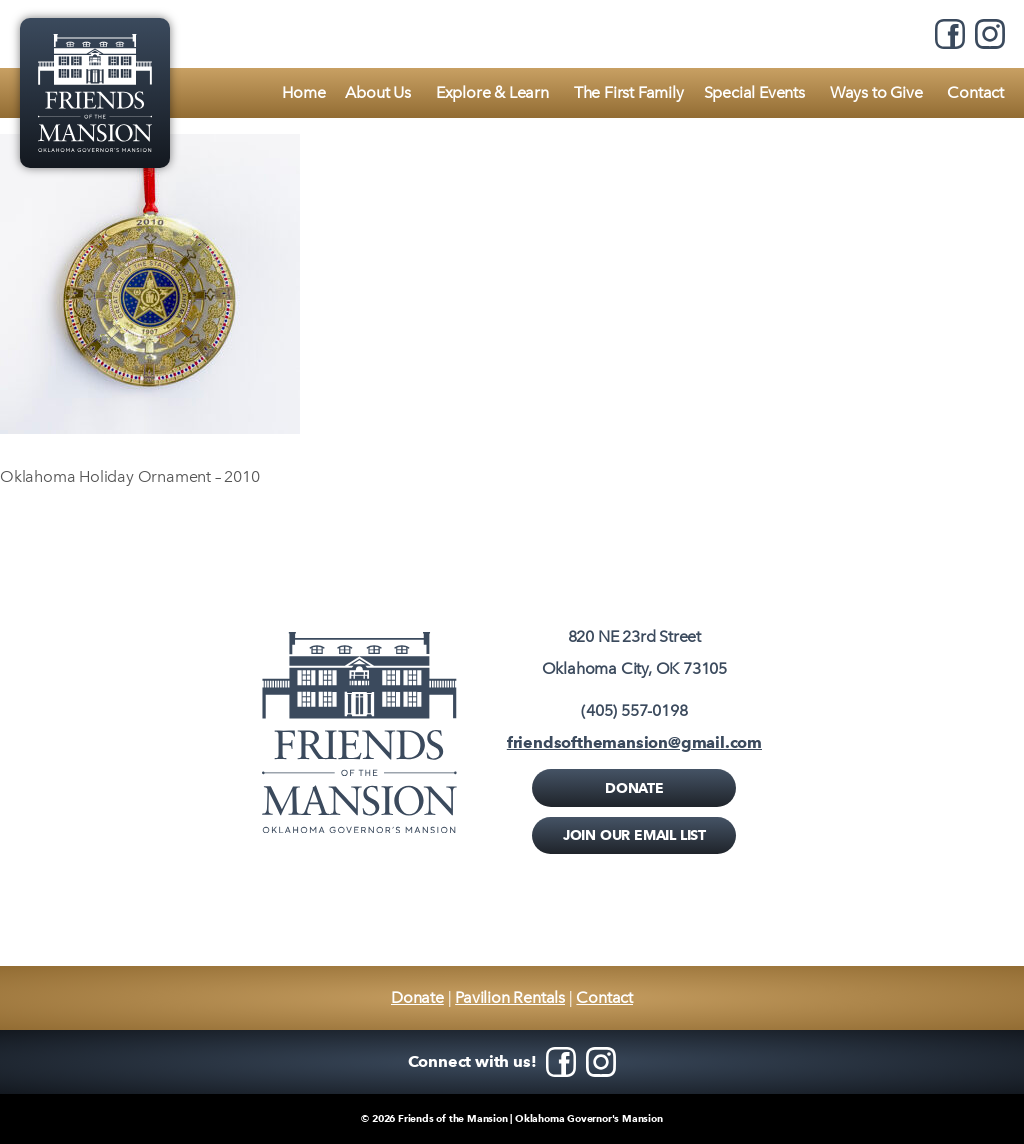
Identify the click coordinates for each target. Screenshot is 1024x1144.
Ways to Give (876, 92)
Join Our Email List (634, 835)
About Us (377, 92)
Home (303, 92)
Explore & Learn (492, 92)
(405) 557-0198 (634, 710)
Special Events (754, 92)
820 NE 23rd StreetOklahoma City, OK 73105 (634, 652)
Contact (975, 92)
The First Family (629, 92)
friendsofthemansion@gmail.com (634, 742)
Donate (634, 788)
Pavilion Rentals (510, 997)
